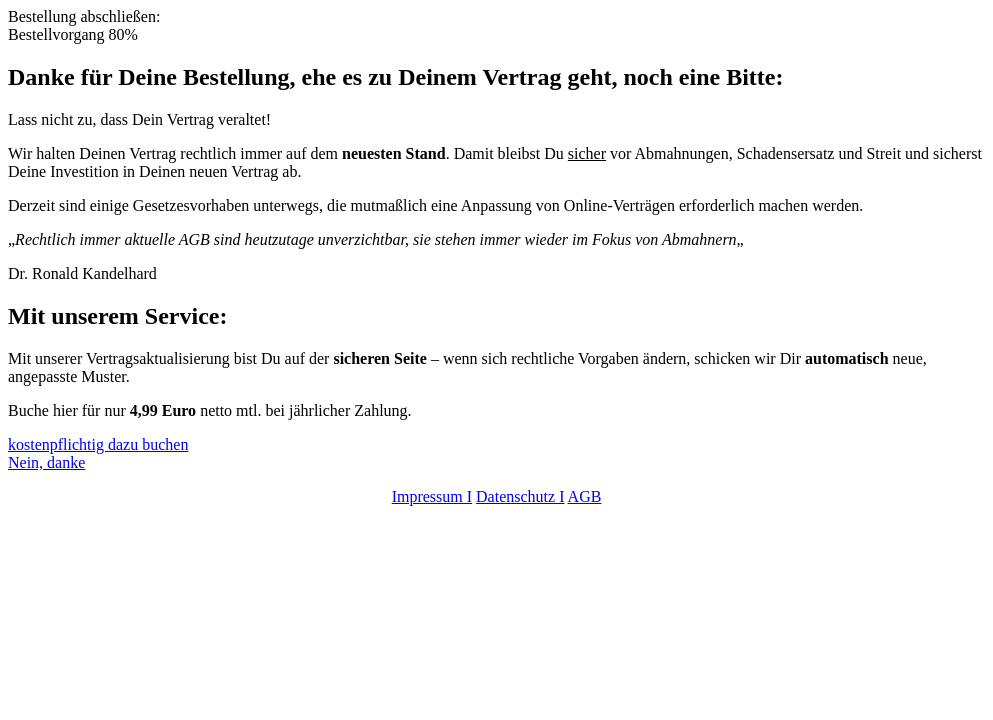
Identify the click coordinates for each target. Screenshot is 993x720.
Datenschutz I (520, 496)
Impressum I (432, 496)
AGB (585, 496)
